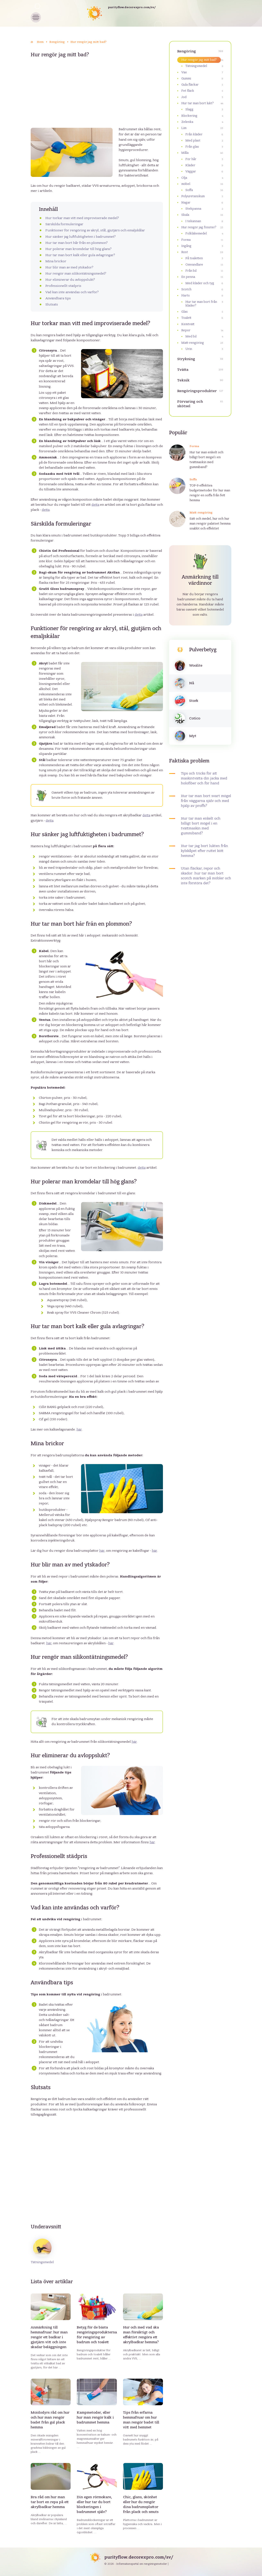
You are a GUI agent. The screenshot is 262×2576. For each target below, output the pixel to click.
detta (95, 505)
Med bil (190, 336)
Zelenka (187, 122)
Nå (191, 683)
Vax (184, 72)
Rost (184, 252)
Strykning (186, 359)
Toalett (186, 318)
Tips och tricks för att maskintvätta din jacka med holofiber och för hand (204, 778)
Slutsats (51, 304)
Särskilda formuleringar (64, 224)
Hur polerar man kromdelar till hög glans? (78, 249)
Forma (186, 240)
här (79, 1429)
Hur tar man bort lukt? (197, 103)
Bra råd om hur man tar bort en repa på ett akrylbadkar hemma (50, 2502)
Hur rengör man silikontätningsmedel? (75, 273)
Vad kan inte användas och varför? (72, 292)
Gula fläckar (190, 84)
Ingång (186, 246)
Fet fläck (187, 91)
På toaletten (194, 258)
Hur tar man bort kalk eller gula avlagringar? (80, 255)
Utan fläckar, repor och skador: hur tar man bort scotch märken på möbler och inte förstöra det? (206, 875)
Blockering (189, 116)
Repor (185, 330)
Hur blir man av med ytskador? (69, 267)
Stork (193, 701)
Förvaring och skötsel (190, 403)
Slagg (189, 109)
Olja (184, 178)
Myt (192, 736)
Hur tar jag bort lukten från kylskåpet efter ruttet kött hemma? (204, 851)
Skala (185, 215)
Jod (183, 97)
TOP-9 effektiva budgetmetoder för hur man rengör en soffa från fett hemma (210, 493)
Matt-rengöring (192, 343)
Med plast (192, 140)
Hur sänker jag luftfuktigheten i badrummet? (80, 237)
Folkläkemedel (196, 233)
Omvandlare (194, 264)
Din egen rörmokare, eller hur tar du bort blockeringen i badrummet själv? (94, 2504)
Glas (184, 311)
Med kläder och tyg (199, 283)
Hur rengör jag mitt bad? (199, 60)
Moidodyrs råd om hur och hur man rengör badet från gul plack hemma (50, 2420)
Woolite (195, 666)
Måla (185, 153)
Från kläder (193, 134)
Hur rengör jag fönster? (198, 227)
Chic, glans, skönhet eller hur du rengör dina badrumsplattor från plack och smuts (140, 2504)
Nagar (185, 202)
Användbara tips (58, 298)
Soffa (189, 190)
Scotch (186, 289)
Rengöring (186, 51)
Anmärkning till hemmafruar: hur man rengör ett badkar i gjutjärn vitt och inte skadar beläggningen (49, 2337)
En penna (188, 277)
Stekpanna (193, 208)
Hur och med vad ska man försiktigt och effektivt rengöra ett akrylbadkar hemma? (141, 2334)
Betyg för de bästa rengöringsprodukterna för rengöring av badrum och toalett (97, 2334)
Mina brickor (55, 261)
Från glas (192, 146)
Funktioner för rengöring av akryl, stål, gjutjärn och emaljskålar (95, 230)
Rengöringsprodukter (197, 391)
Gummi (186, 78)
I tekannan (193, 221)
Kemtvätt (187, 324)
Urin (188, 349)
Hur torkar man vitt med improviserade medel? (82, 218)
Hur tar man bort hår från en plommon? (76, 243)
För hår (190, 159)
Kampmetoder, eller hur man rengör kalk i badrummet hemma (95, 2417)
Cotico (194, 718)
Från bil (190, 271)
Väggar (190, 171)
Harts (185, 295)
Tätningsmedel (42, 2251)
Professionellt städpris (63, 286)
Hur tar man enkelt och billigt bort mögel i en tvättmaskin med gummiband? (206, 459)
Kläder (190, 165)
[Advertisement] (97, 95)
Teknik (183, 380)
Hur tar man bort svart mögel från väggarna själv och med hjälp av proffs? (206, 801)
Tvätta (182, 370)
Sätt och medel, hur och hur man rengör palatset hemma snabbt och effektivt (210, 523)
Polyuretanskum (193, 196)
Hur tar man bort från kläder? (201, 303)
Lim (183, 128)
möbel (185, 184)
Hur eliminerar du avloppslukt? (70, 280)
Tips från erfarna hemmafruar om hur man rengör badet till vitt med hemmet (141, 2420)
